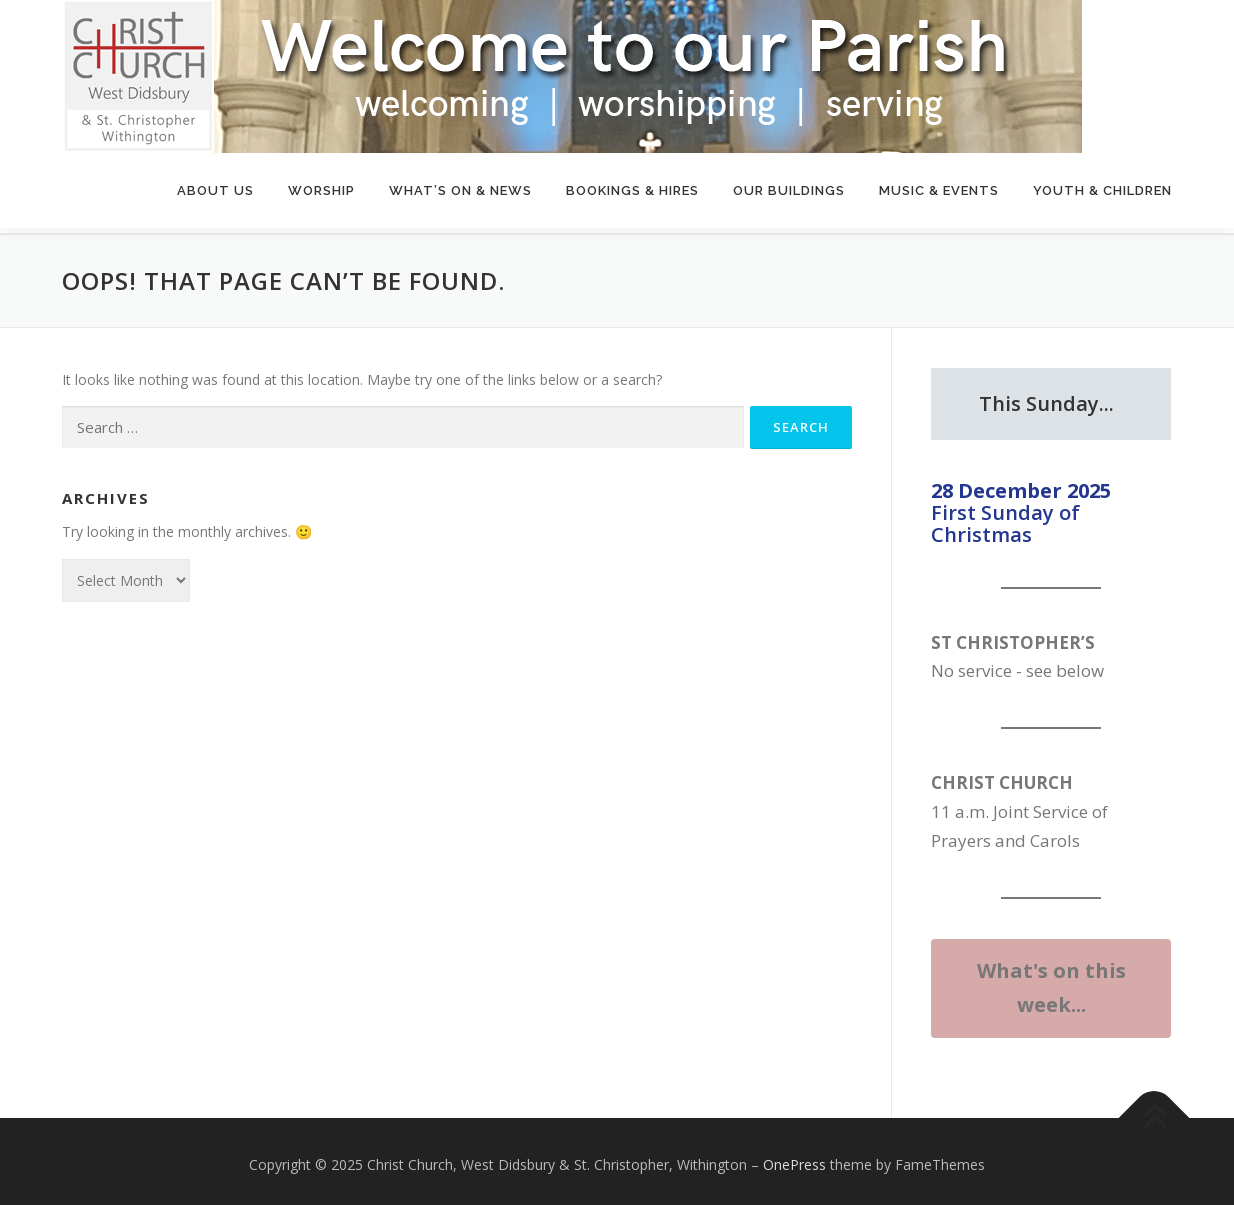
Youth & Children (1102, 190)
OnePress (794, 1157)
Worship (321, 190)
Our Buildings (789, 190)
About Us (215, 190)
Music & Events (939, 190)
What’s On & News (460, 190)
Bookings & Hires (632, 190)
